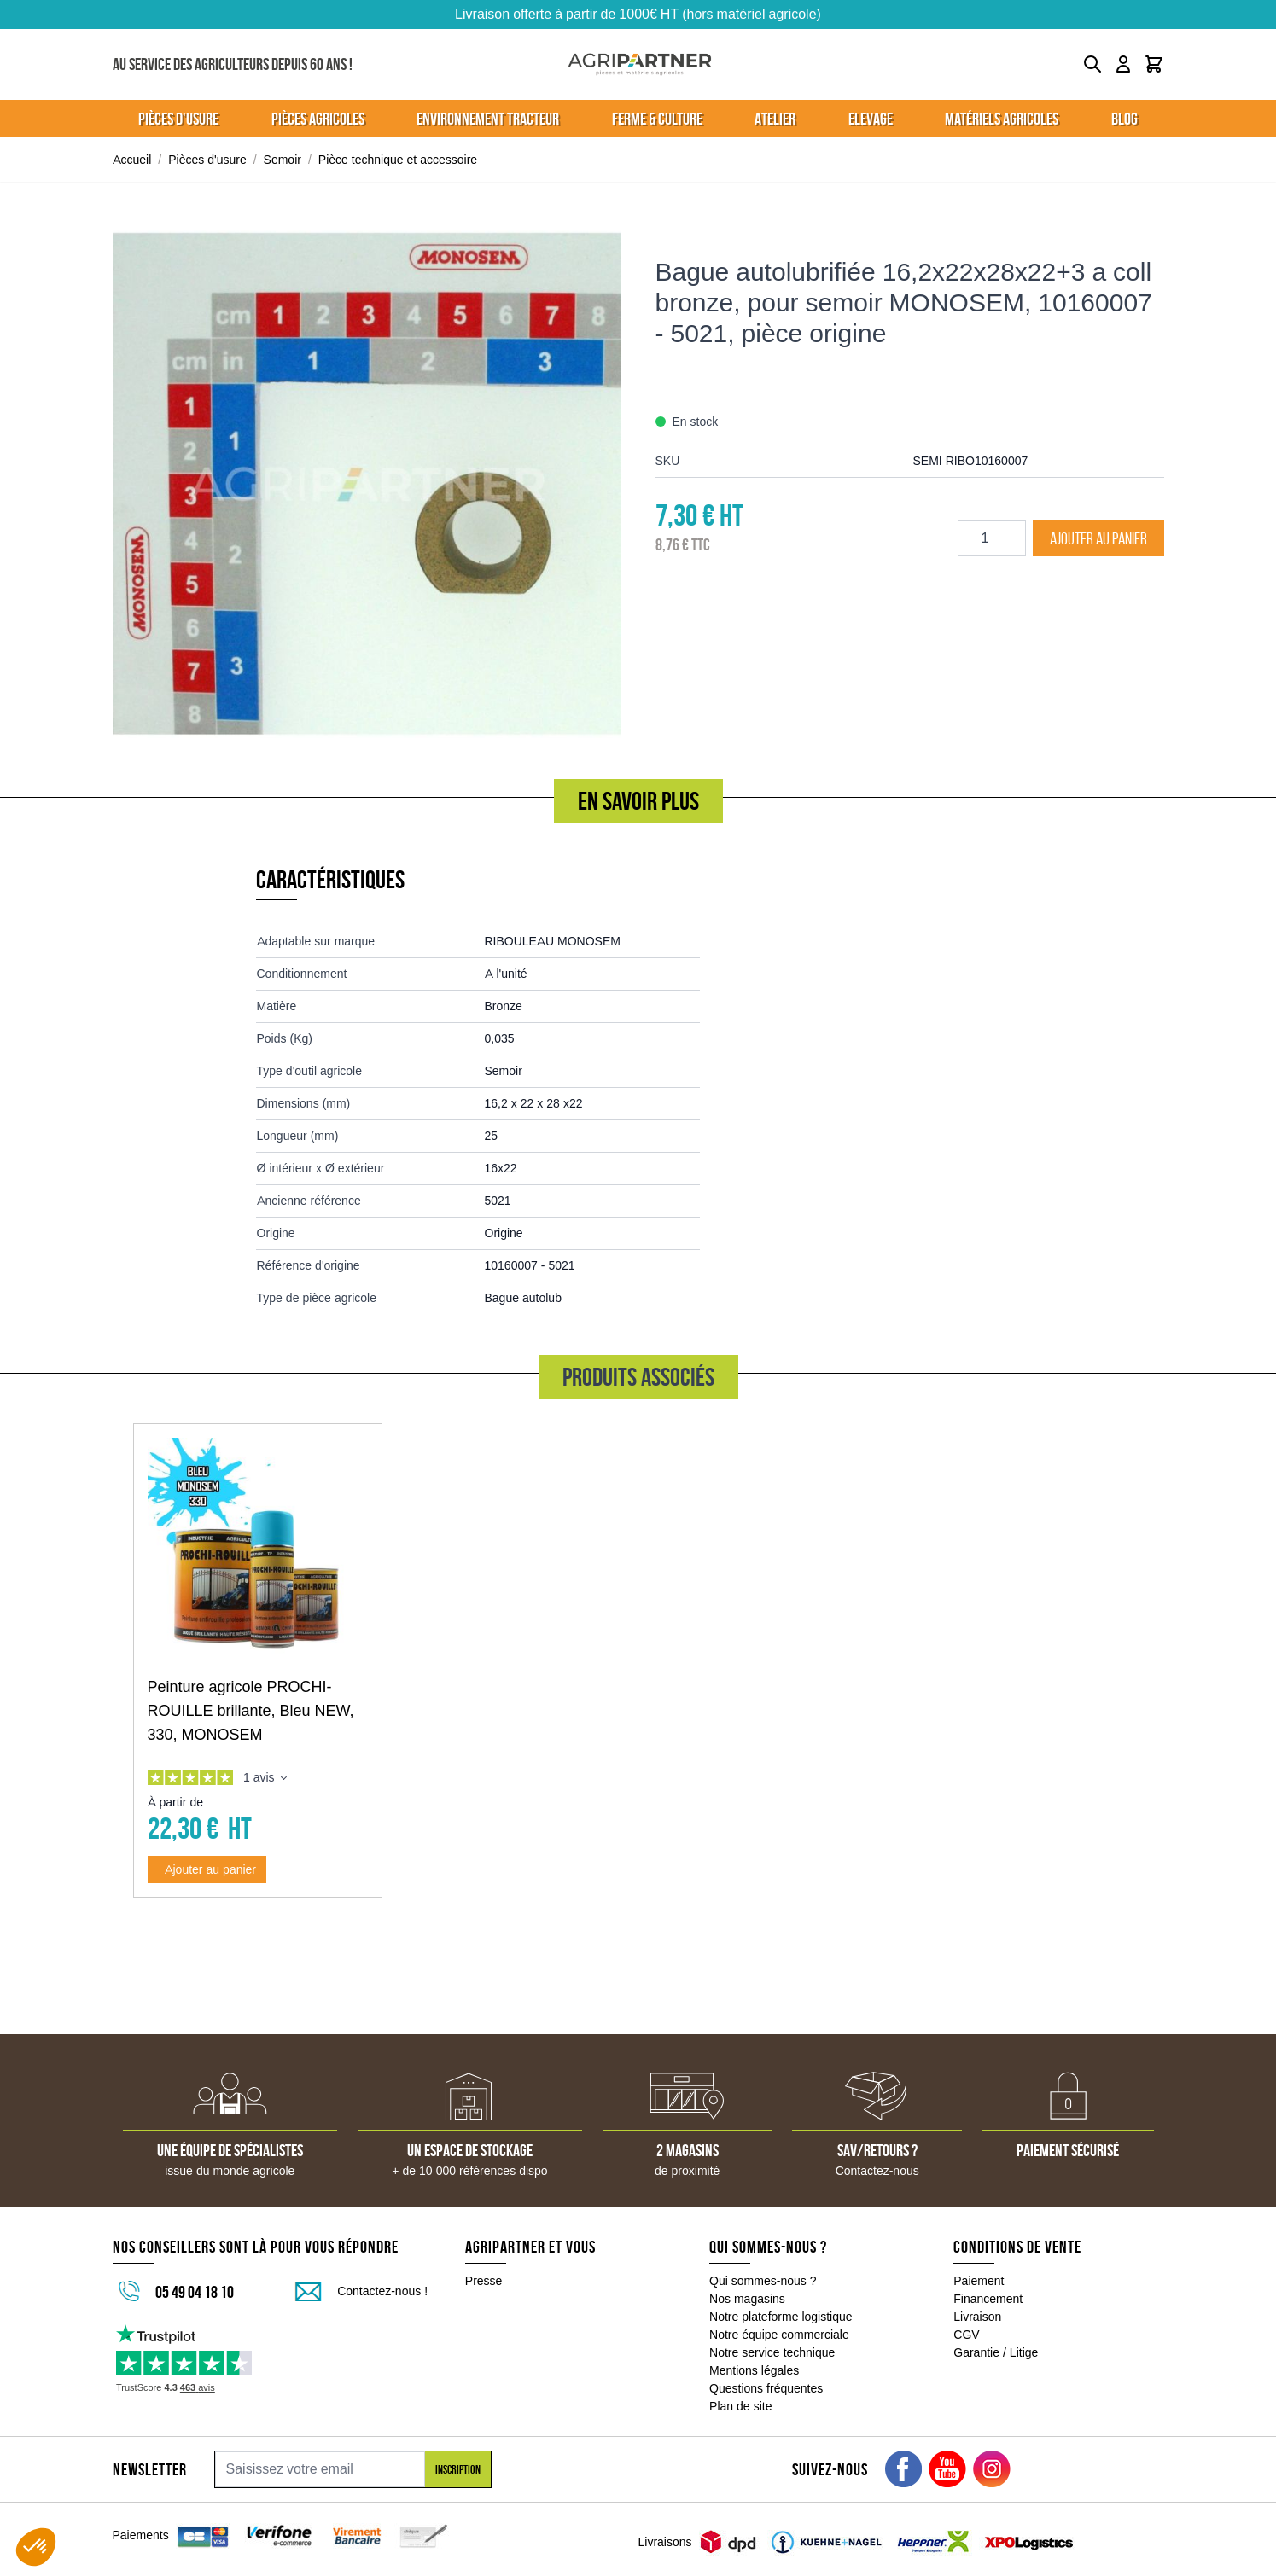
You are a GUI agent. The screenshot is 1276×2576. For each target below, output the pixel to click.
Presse (484, 2280)
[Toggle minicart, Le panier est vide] (1154, 64)
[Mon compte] (1123, 64)
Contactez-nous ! (382, 2291)
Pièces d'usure (207, 159)
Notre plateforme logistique (781, 2316)
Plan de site (740, 2406)
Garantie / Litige (995, 2352)
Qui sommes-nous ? (763, 2280)
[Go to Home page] (639, 64)
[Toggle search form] (1092, 64)
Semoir (282, 159)
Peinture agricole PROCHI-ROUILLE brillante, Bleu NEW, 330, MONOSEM (251, 1711)
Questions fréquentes (766, 2388)
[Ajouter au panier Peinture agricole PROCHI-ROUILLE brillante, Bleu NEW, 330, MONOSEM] (207, 1869)
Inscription (458, 2469)
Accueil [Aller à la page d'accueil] (132, 159)
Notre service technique (772, 2352)
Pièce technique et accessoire (397, 159)
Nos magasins (747, 2298)
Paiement (978, 2280)
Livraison (977, 2316)
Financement (988, 2298)
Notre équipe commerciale (779, 2334)
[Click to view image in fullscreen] (367, 484)
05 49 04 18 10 (194, 2291)
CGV (966, 2334)
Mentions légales (754, 2370)
